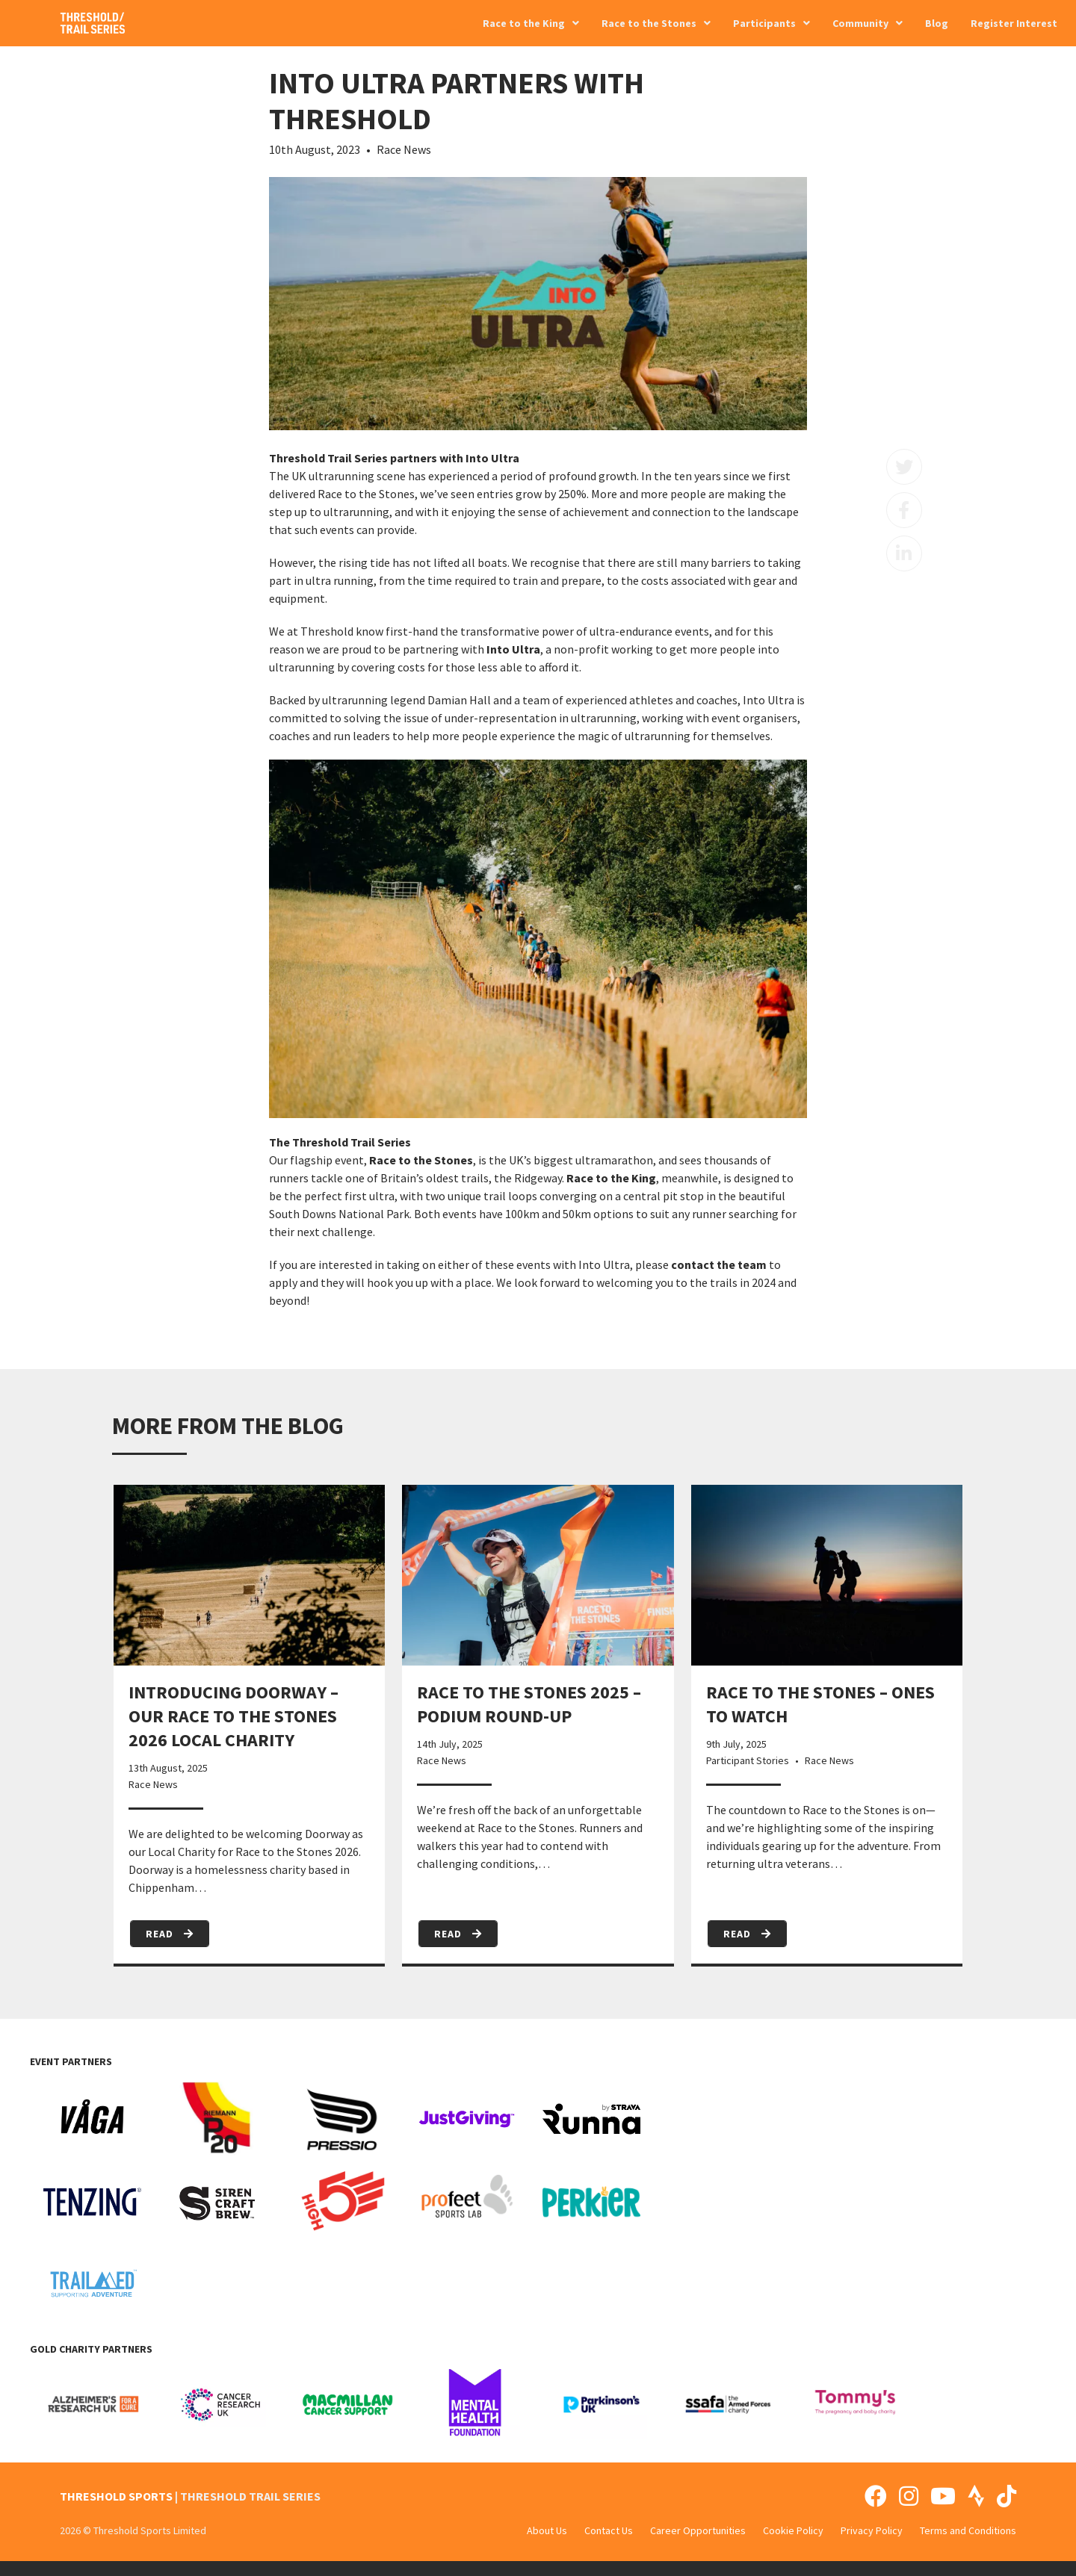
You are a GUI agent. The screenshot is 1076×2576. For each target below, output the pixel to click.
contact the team (719, 1264)
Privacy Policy (872, 2530)
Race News (404, 149)
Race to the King (611, 1177)
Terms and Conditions (968, 2530)
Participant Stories (747, 1760)
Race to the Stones (421, 1159)
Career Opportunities (698, 2530)
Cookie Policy (793, 2530)
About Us (547, 2530)
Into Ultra (513, 649)
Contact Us (608, 2530)
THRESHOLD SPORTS (116, 2496)
